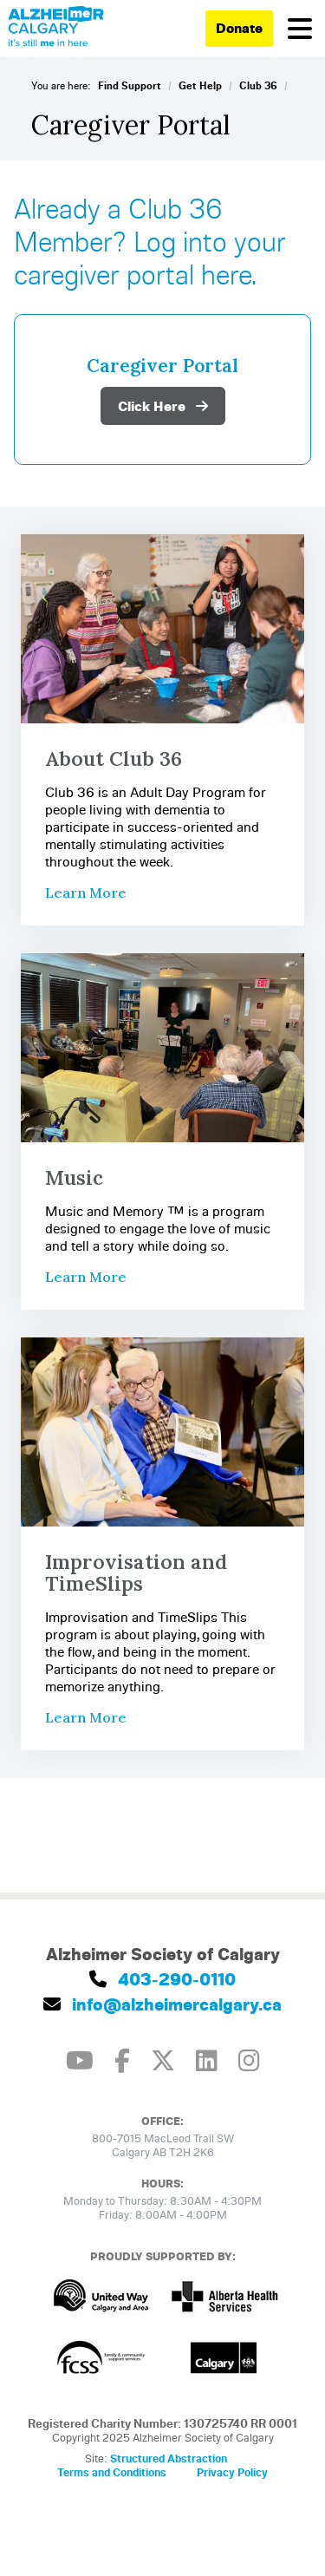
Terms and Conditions (111, 2472)
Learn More (86, 892)
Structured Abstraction (168, 2458)
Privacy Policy (232, 2472)
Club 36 (258, 85)
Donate (239, 27)
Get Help (200, 85)
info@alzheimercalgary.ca (162, 2004)
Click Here (163, 406)
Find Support (129, 85)
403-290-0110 (162, 1979)
